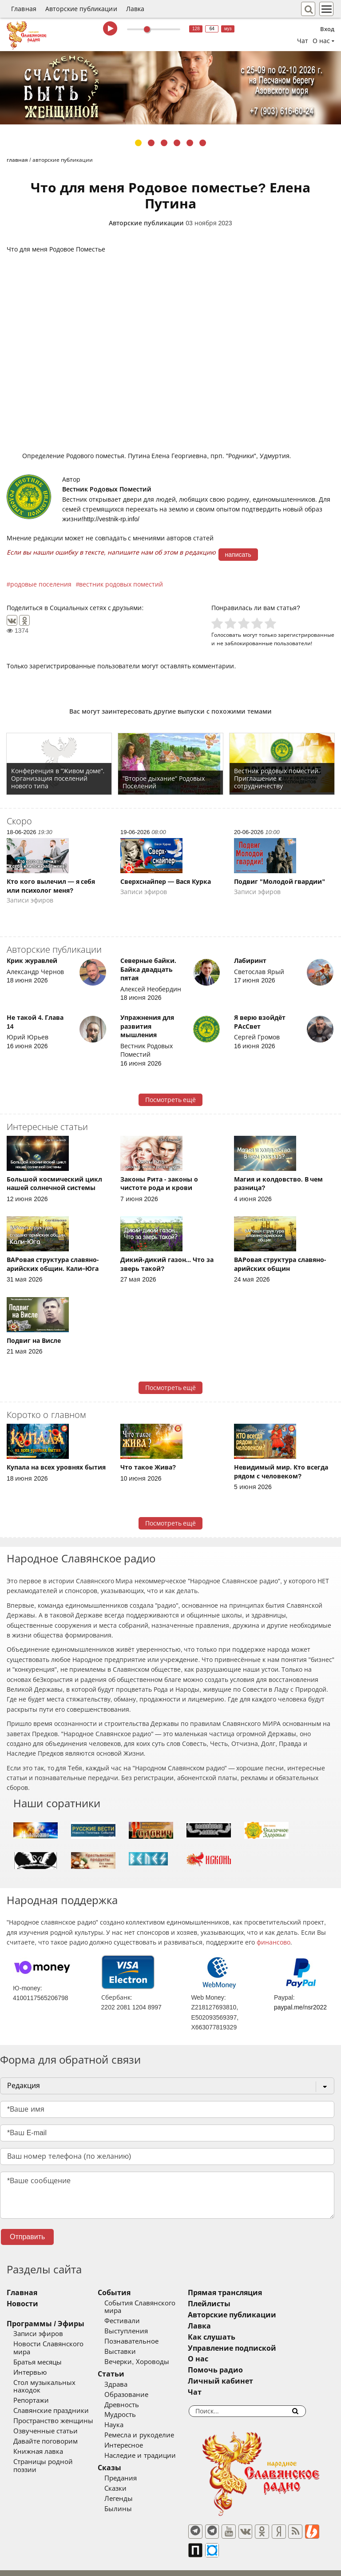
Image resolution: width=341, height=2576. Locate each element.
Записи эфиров (38, 2333)
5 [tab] (189, 143)
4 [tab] (177, 143)
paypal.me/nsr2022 (300, 2007)
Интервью (30, 2364)
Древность (134, 2396)
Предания (133, 2470)
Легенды (131, 2490)
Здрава (128, 2376)
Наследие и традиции (152, 2448)
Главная (23, 8)
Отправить (27, 2237)
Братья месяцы (37, 2354)
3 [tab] (164, 143)
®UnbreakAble (94, 2565)
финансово (273, 1942)
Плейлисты (233, 2304)
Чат (302, 40)
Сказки (128, 2480)
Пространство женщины (53, 2405)
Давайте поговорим (45, 2425)
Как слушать (236, 2337)
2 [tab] (151, 143)
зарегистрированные (306, 635)
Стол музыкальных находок (58, 2374)
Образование (139, 2386)
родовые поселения (40, 584)
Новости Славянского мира (57, 2344)
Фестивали (134, 2312)
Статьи (123, 2366)
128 (196, 28)
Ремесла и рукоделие (151, 2427)
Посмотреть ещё (170, 1099)
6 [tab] (202, 143)
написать (238, 554)
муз (228, 28)
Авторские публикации (81, 8)
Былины (130, 2500)
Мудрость (132, 2407)
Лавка (135, 8)
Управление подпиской (256, 2348)
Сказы (122, 2460)
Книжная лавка (38, 2436)
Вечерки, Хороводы (149, 2353)
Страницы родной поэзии (55, 2446)
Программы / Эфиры (45, 2324)
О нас (222, 2359)
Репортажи (31, 2384)
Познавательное (144, 2333)
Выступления (138, 2323)
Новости (22, 2304)
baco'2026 (24, 2565)
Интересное (136, 2437)
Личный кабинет (245, 2381)
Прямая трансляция (249, 2292)
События (126, 2292)
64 (212, 28)
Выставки (132, 2343)
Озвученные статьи (45, 2415)
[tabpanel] (170, 87)
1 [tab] (138, 143)
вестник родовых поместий (121, 584)
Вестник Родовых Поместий (106, 489)
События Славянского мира (161, 2303)
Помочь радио (239, 2370)
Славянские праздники (51, 2395)
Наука (126, 2417)
